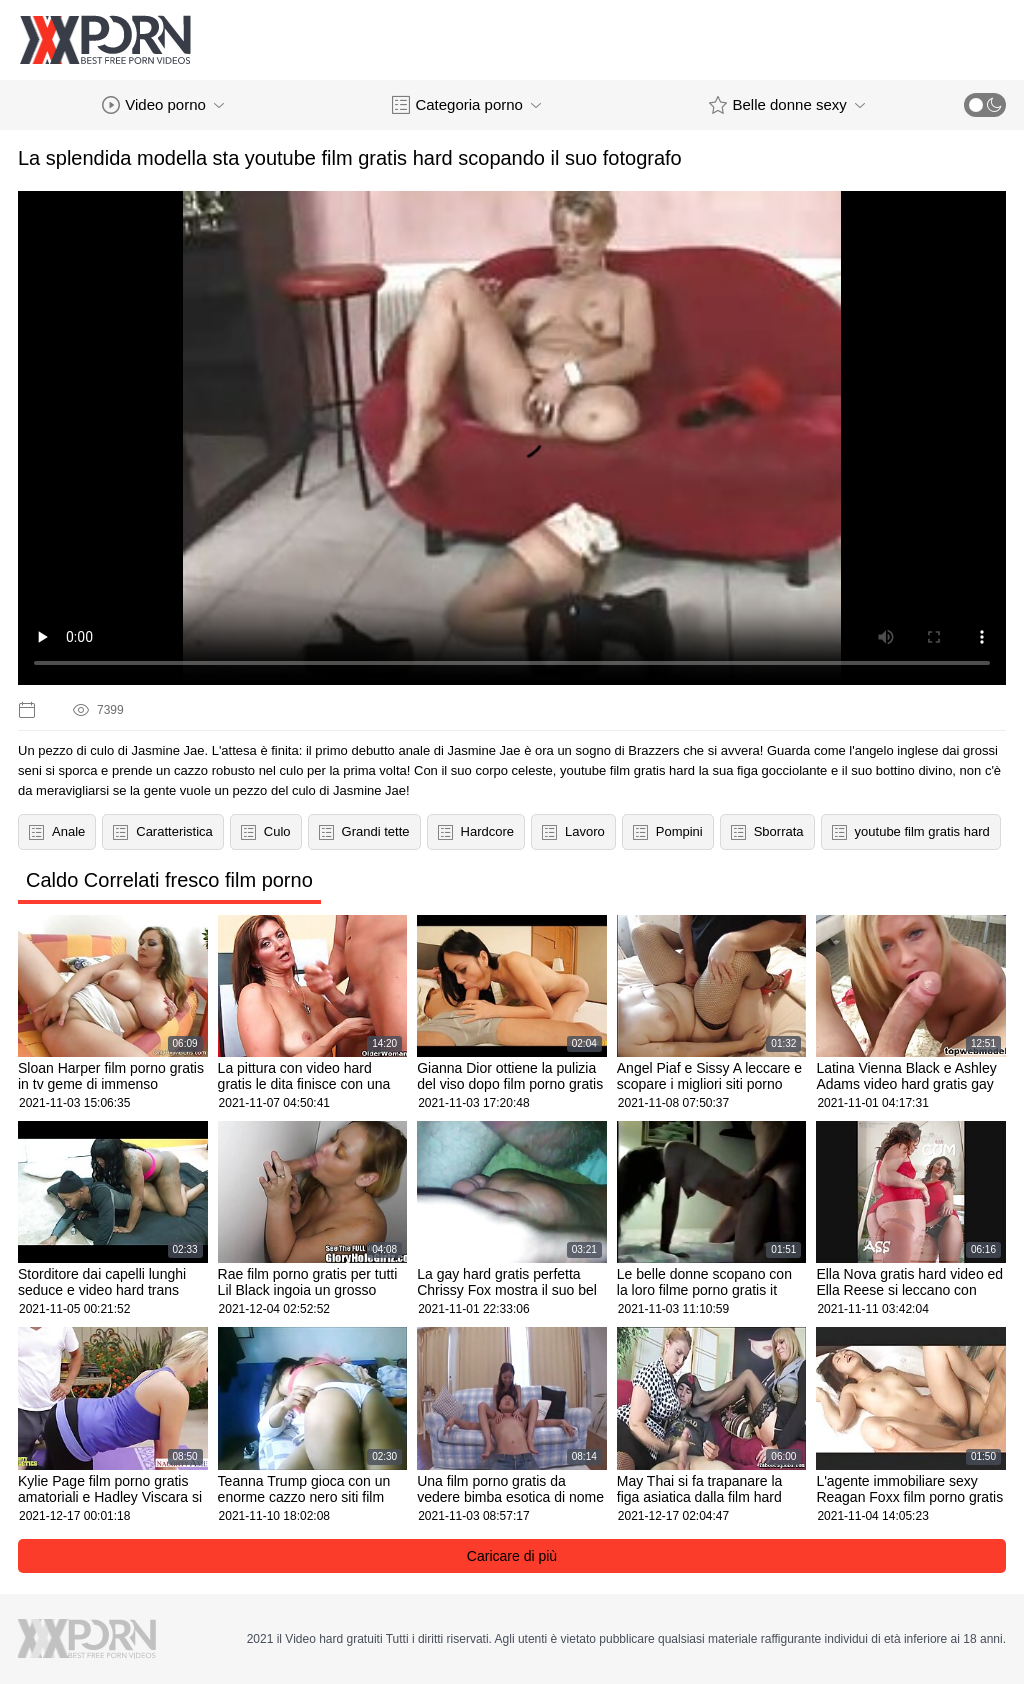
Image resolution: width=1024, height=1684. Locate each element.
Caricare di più (512, 1556)
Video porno (163, 105)
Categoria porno (466, 105)
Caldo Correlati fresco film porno (169, 880)
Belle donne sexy (786, 105)
